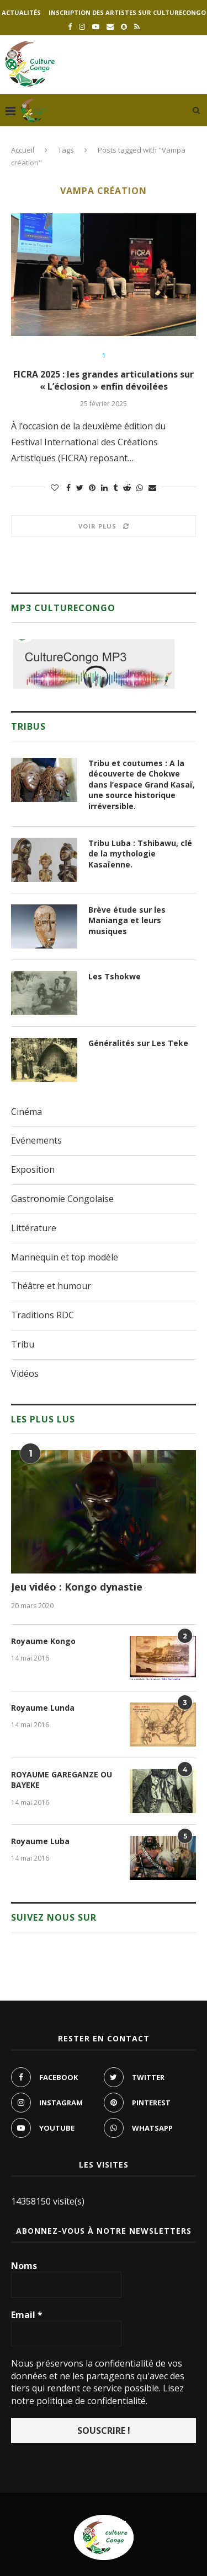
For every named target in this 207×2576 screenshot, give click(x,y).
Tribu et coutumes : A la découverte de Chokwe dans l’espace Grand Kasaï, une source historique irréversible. (141, 784)
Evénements (36, 1140)
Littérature (33, 1228)
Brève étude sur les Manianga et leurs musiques (127, 920)
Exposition (33, 1169)
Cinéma (26, 1112)
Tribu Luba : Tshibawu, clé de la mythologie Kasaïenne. (140, 854)
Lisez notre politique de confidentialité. (97, 2394)
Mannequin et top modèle (64, 1257)
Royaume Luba (40, 1841)
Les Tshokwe (114, 976)
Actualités (21, 12)
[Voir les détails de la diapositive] (94, 664)
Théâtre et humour (51, 1286)
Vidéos (25, 1373)
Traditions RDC (42, 1315)
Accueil (22, 150)
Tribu (22, 1344)
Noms (24, 2266)
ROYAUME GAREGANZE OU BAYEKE (61, 1780)
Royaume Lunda (43, 1707)
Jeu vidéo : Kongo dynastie (76, 1586)
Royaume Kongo (43, 1641)
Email (27, 2315)
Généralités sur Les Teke (138, 1043)
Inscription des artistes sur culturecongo (127, 12)
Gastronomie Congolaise (62, 1199)
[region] (94, 664)
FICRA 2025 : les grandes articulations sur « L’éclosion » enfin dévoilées (103, 380)
